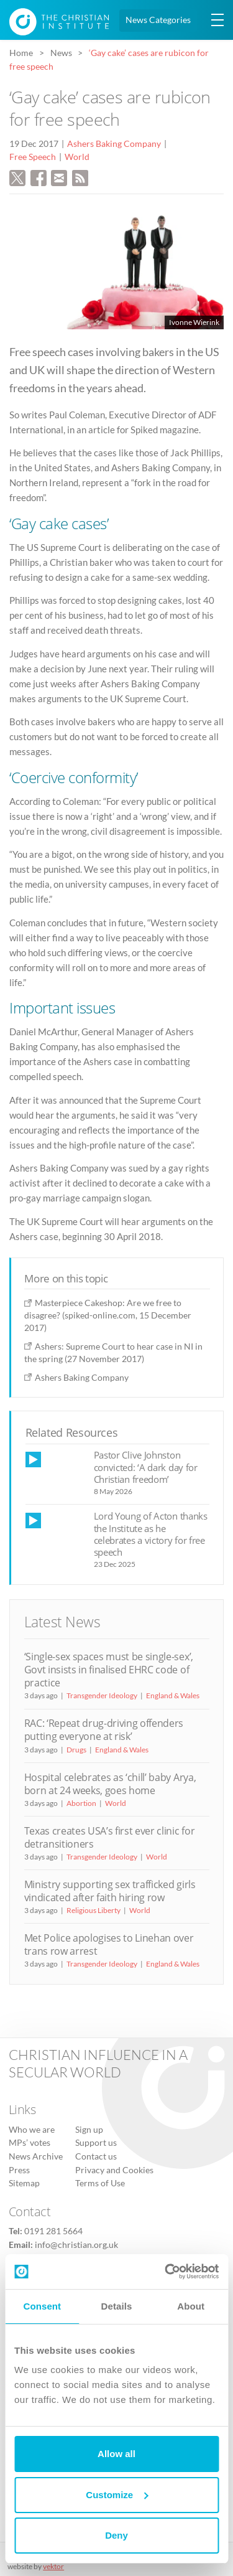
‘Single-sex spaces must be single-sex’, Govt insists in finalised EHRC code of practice (108, 1670)
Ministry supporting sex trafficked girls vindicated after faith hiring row (110, 1891)
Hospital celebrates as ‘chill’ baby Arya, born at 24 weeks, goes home (110, 1783)
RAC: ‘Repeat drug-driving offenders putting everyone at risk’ (104, 1729)
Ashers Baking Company (114, 144)
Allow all (116, 2453)
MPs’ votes (29, 2143)
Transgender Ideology (101, 1695)
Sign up (89, 2130)
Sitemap (24, 2183)
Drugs (76, 1749)
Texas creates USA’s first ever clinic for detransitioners (109, 1837)
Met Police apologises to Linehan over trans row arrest (109, 1944)
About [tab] (190, 2306)
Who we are (32, 2130)
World (77, 157)
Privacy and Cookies (114, 2170)
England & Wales (172, 1695)
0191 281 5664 (53, 2231)
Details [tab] (116, 2306)
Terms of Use (100, 2183)
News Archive (36, 2156)
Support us (96, 2143)
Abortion (81, 1803)
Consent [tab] (42, 2306)
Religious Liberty (93, 1910)
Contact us (96, 2156)
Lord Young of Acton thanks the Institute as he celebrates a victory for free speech (151, 1534)
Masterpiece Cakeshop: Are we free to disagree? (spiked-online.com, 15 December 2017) (107, 1315)
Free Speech (32, 157)
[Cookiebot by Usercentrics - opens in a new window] (166, 2271)
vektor (53, 2566)
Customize (117, 2494)
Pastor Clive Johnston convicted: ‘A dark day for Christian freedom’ (146, 1467)
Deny (116, 2535)
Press (19, 2170)
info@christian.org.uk (76, 2245)
